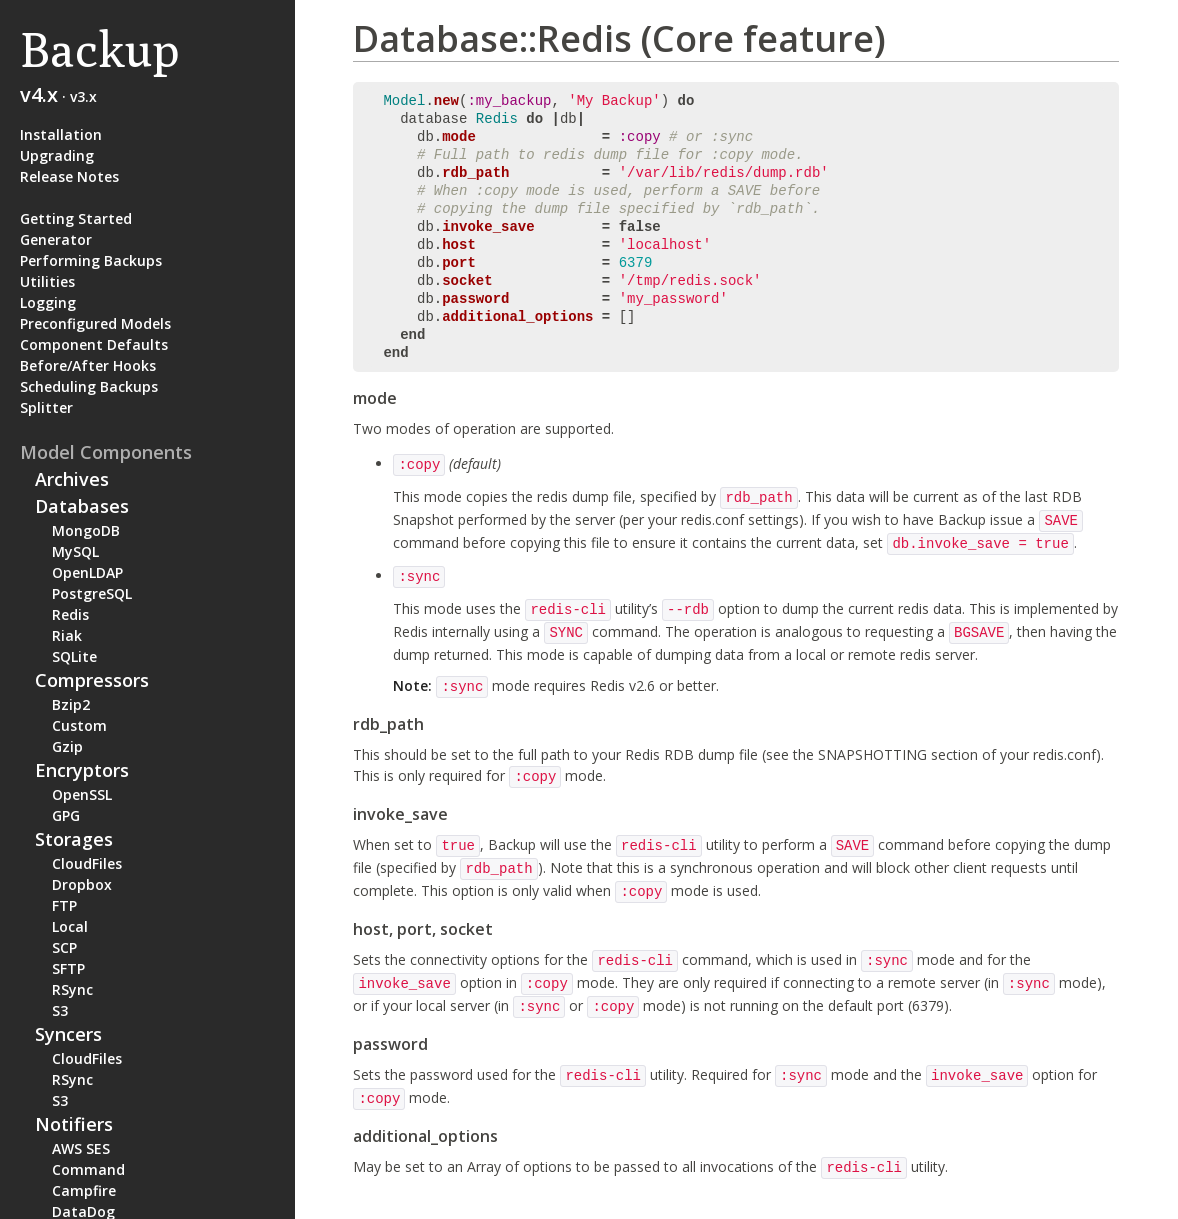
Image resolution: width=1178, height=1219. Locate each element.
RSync (72, 989)
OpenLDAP (87, 572)
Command (88, 1169)
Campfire (84, 1190)
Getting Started (76, 218)
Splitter (46, 407)
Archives (72, 479)
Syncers (68, 1034)
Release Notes (69, 176)
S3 (60, 1010)
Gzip (67, 746)
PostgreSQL (92, 593)
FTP (64, 905)
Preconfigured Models (95, 323)
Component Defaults (94, 344)
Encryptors (82, 770)
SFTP (68, 968)
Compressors (92, 680)
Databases (82, 506)
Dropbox (82, 884)
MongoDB (86, 530)
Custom (79, 725)
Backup (99, 49)
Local (70, 926)
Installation (61, 134)
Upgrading (57, 155)
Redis (70, 614)
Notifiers (74, 1124)
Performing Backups (91, 260)
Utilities (47, 281)
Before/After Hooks (88, 365)
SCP (64, 947)
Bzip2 (71, 704)
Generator (56, 239)
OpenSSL (82, 794)
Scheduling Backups (89, 386)
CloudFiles (87, 863)
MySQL (75, 551)
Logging (48, 302)
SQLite (74, 656)
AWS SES (81, 1148)
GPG (66, 815)
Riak (67, 635)
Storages (74, 839)
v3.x (83, 96)
